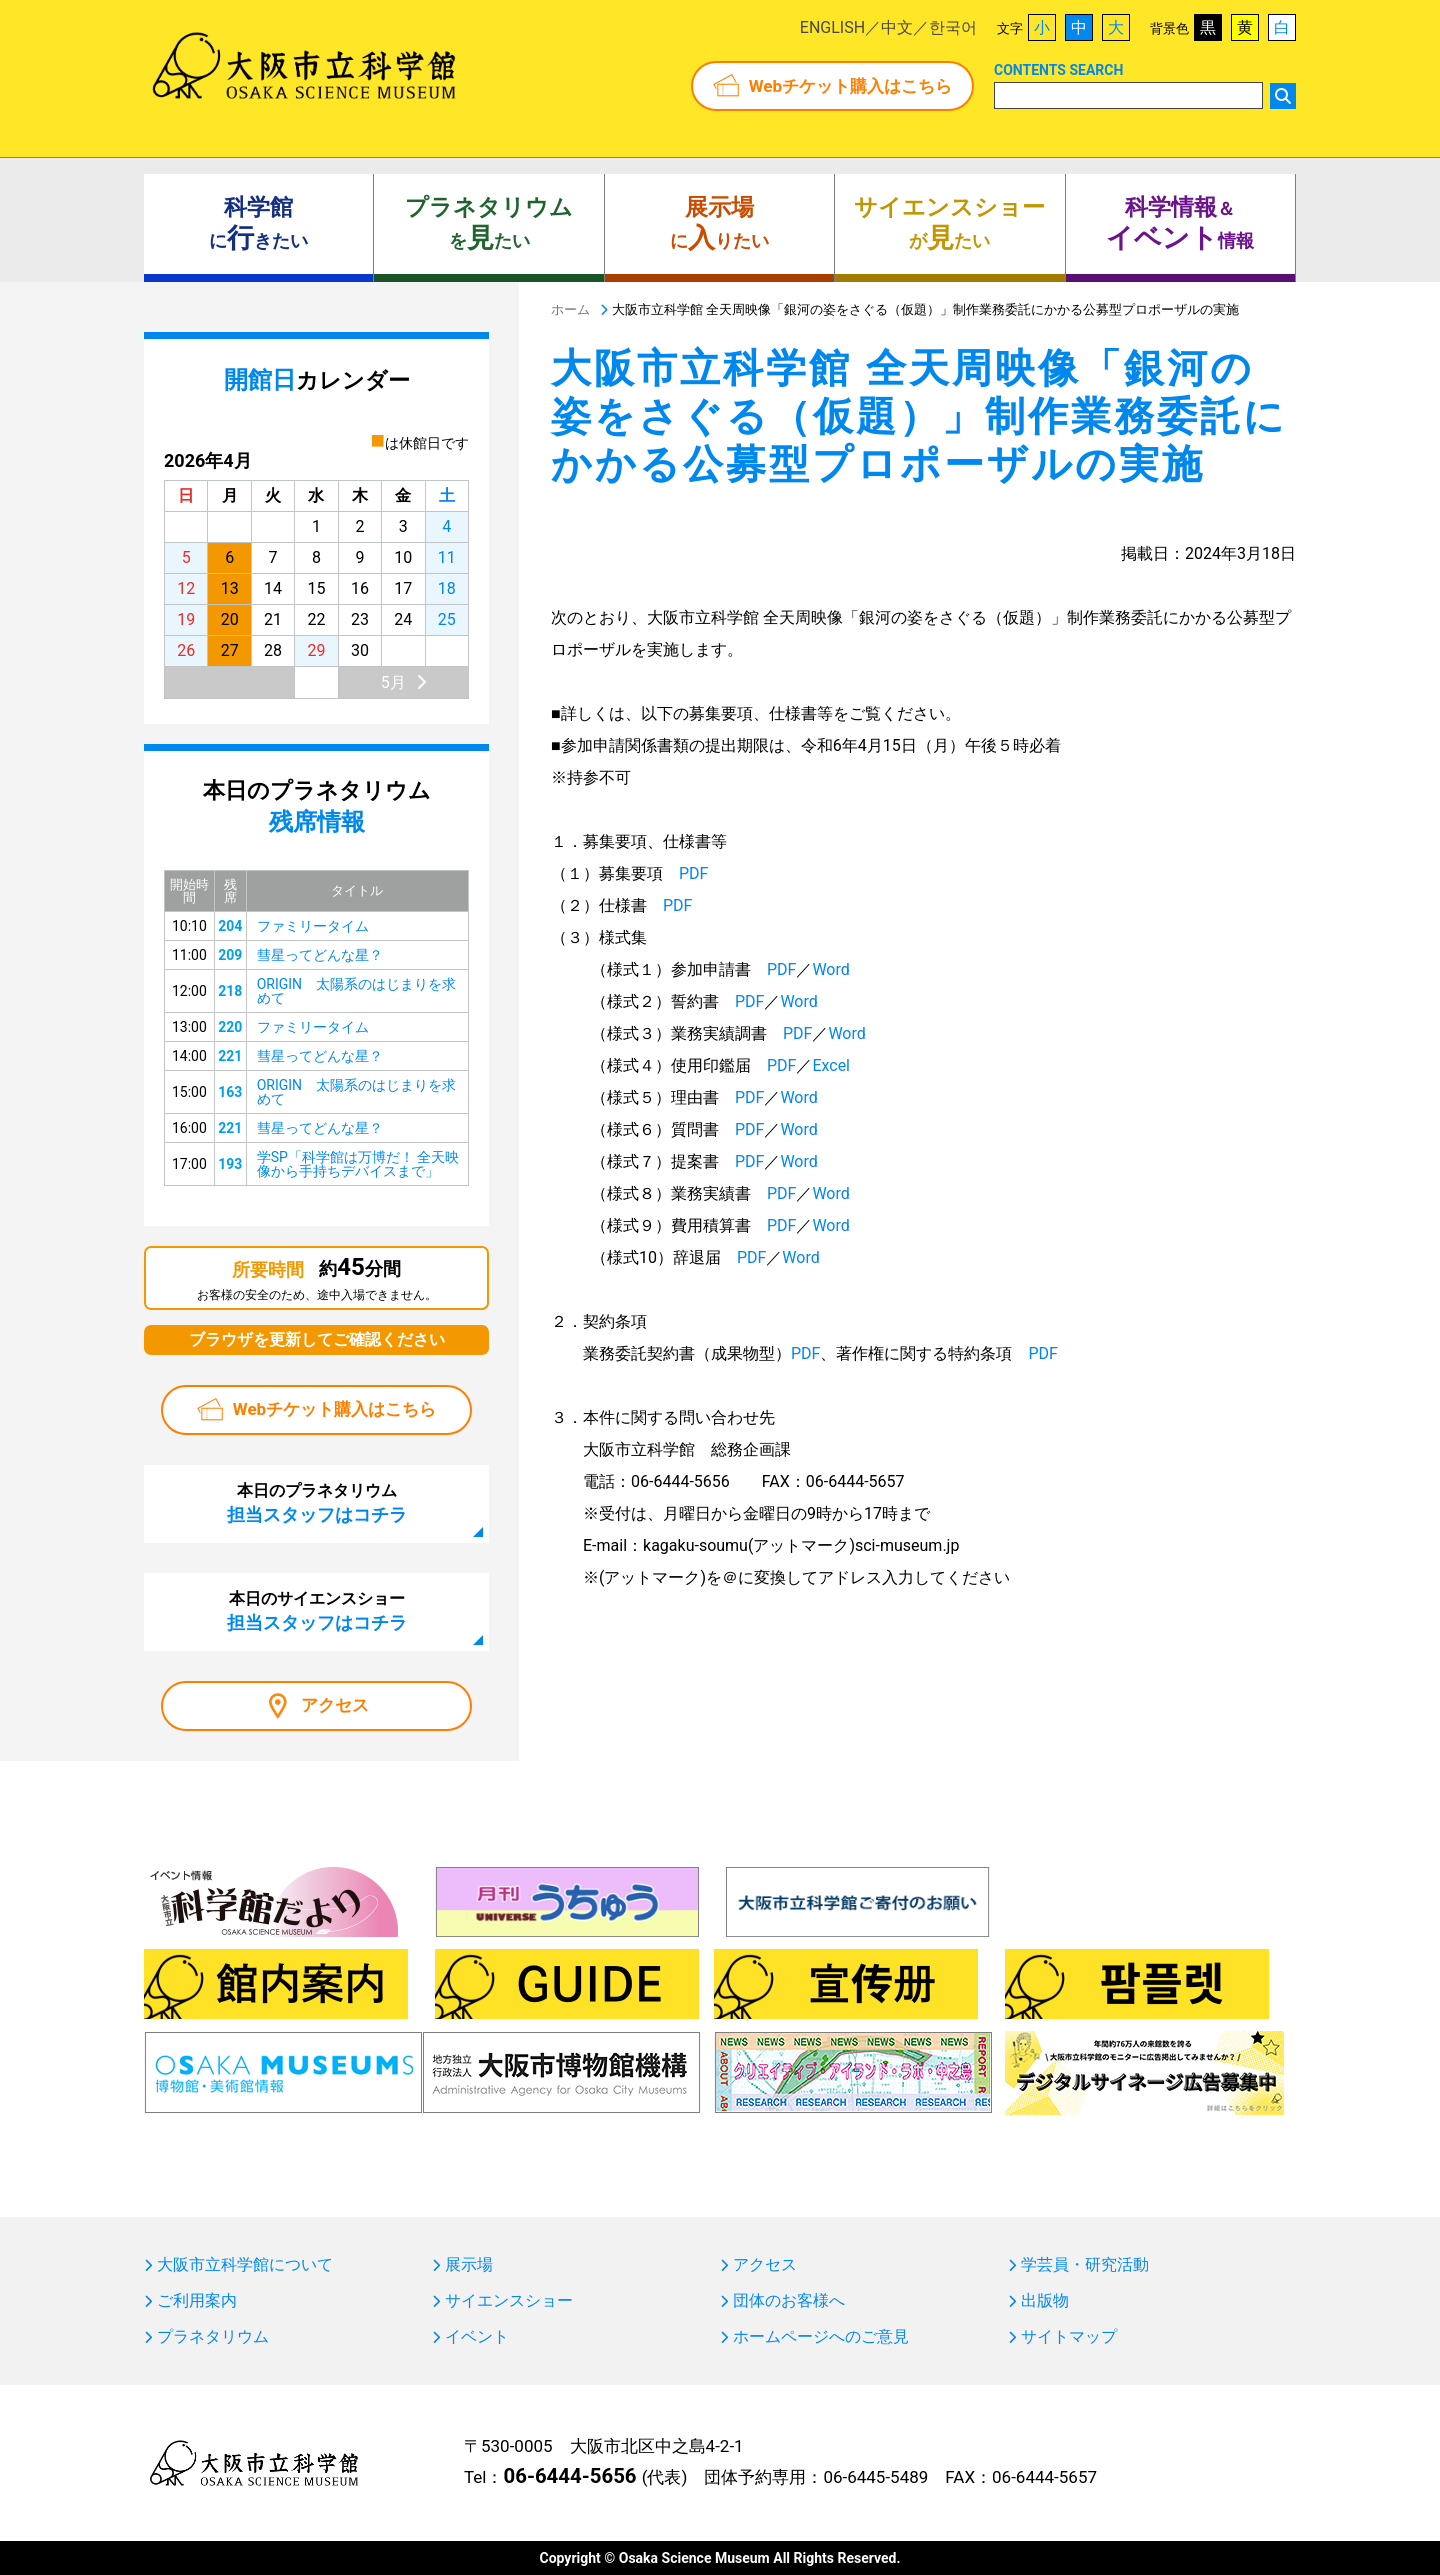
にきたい (258, 224)
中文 (897, 27)
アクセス (335, 1705)
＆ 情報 (1180, 224)
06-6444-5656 (569, 2476)
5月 (393, 682)
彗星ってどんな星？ (320, 955)
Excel (831, 1065)
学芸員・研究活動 (1085, 2265)
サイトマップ (1069, 2337)
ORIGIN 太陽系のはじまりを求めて (356, 991)
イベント (477, 2337)
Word (830, 969)
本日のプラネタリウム (317, 1503)
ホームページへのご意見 (821, 2337)
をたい (489, 224)
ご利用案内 (197, 2301)
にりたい (719, 224)
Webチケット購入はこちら (850, 86)
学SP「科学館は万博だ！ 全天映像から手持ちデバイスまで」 (358, 1164)
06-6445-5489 (875, 2477)
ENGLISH (832, 27)
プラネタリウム (213, 2337)
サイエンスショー (509, 2301)
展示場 (469, 2265)
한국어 (953, 27)
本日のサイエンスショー (317, 1611)
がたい (949, 224)
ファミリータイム (313, 926)
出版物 (1045, 2301)
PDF (693, 873)
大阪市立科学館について (245, 2265)
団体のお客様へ (789, 2301)
